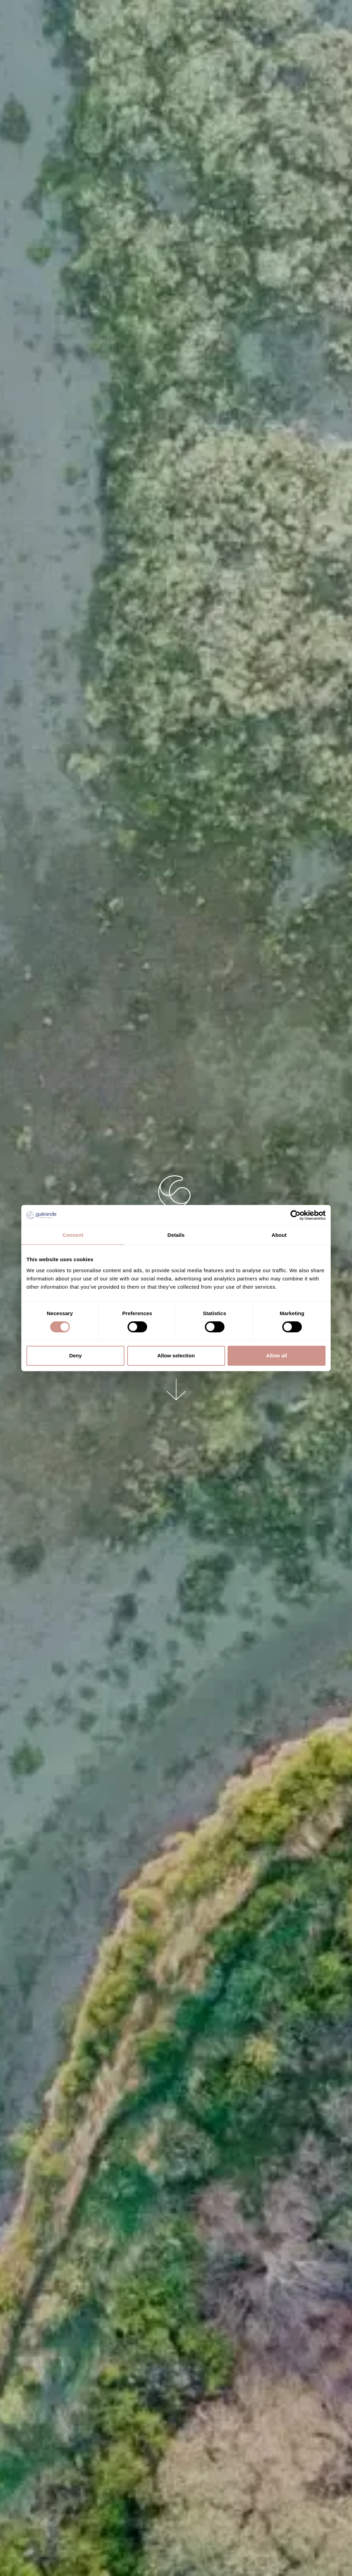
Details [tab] (176, 1235)
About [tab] (279, 1235)
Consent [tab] (73, 1235)
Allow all (276, 1355)
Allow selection (176, 1355)
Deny (75, 1355)
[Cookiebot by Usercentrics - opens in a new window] (295, 1215)
